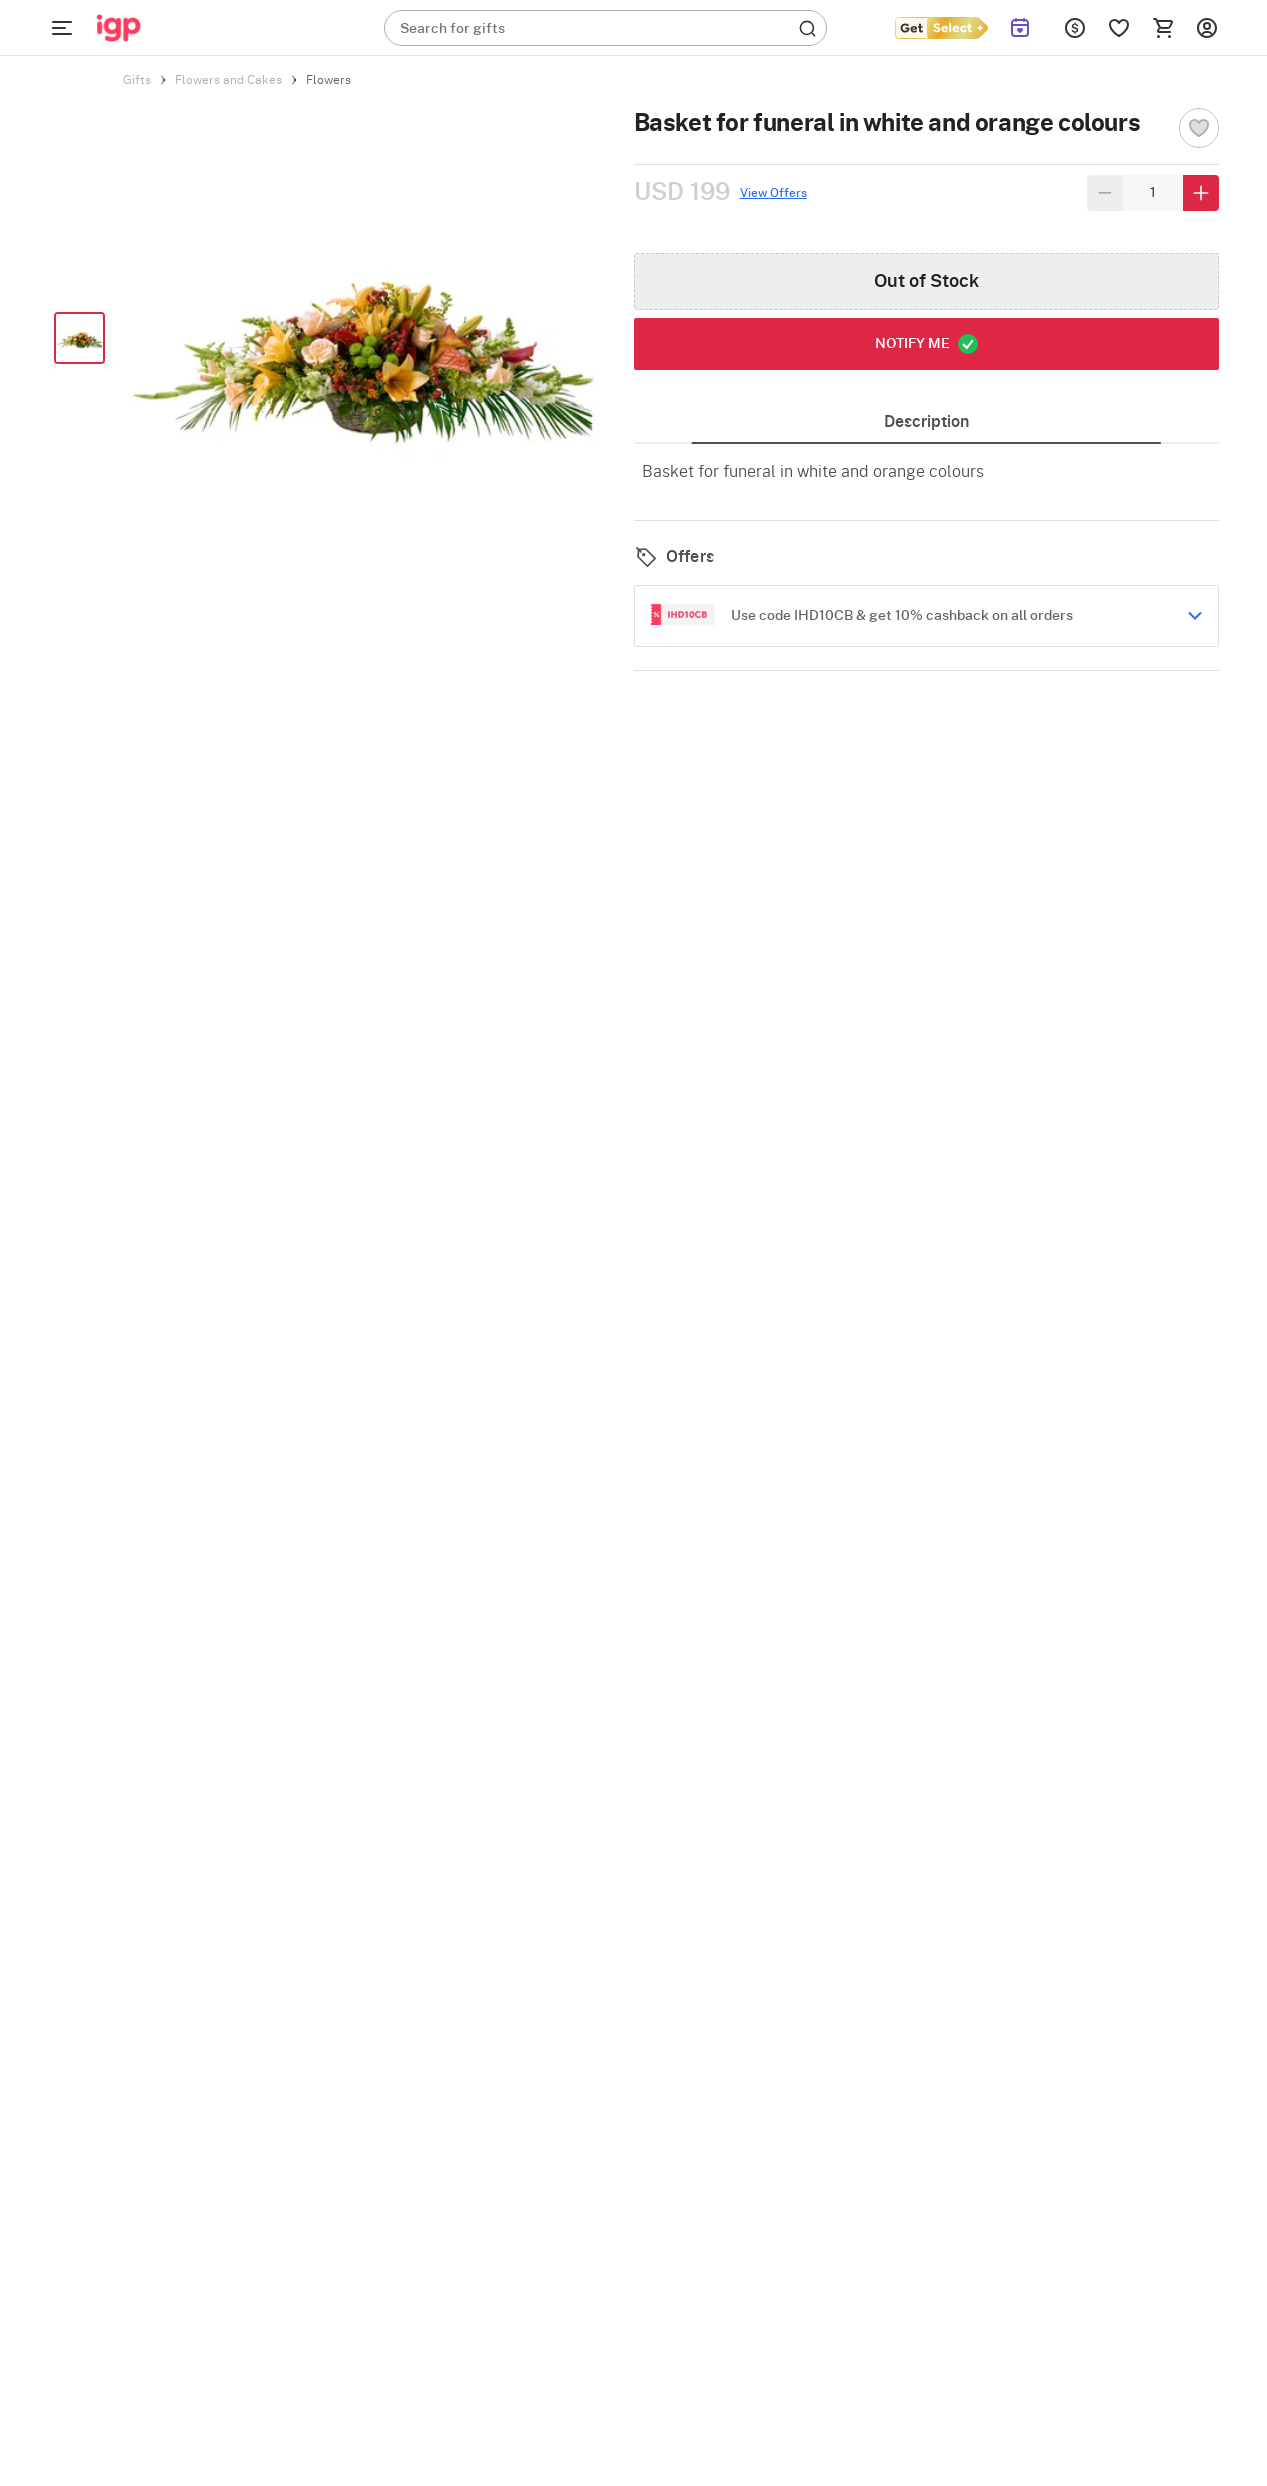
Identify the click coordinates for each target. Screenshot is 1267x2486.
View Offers (773, 193)
